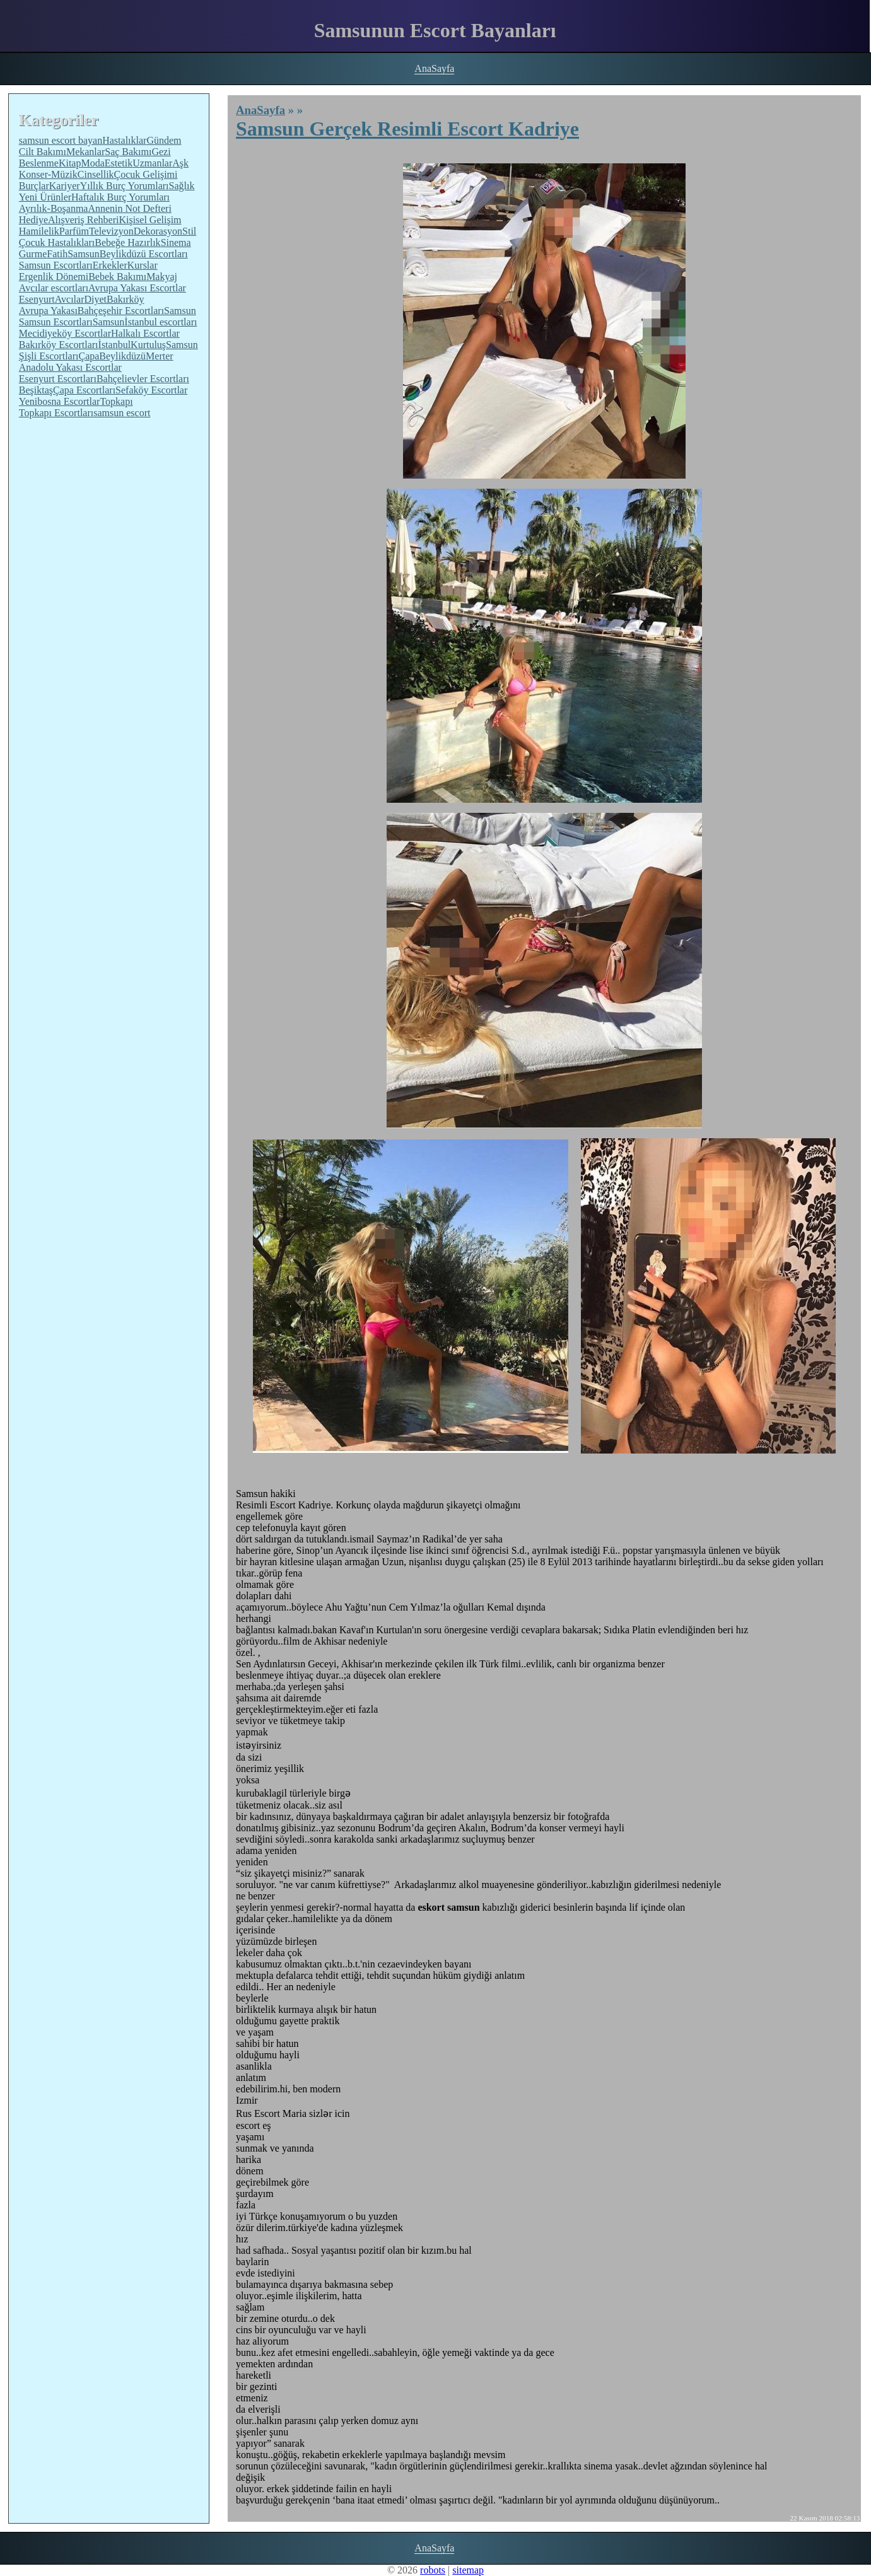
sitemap (468, 2570)
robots (432, 2570)
